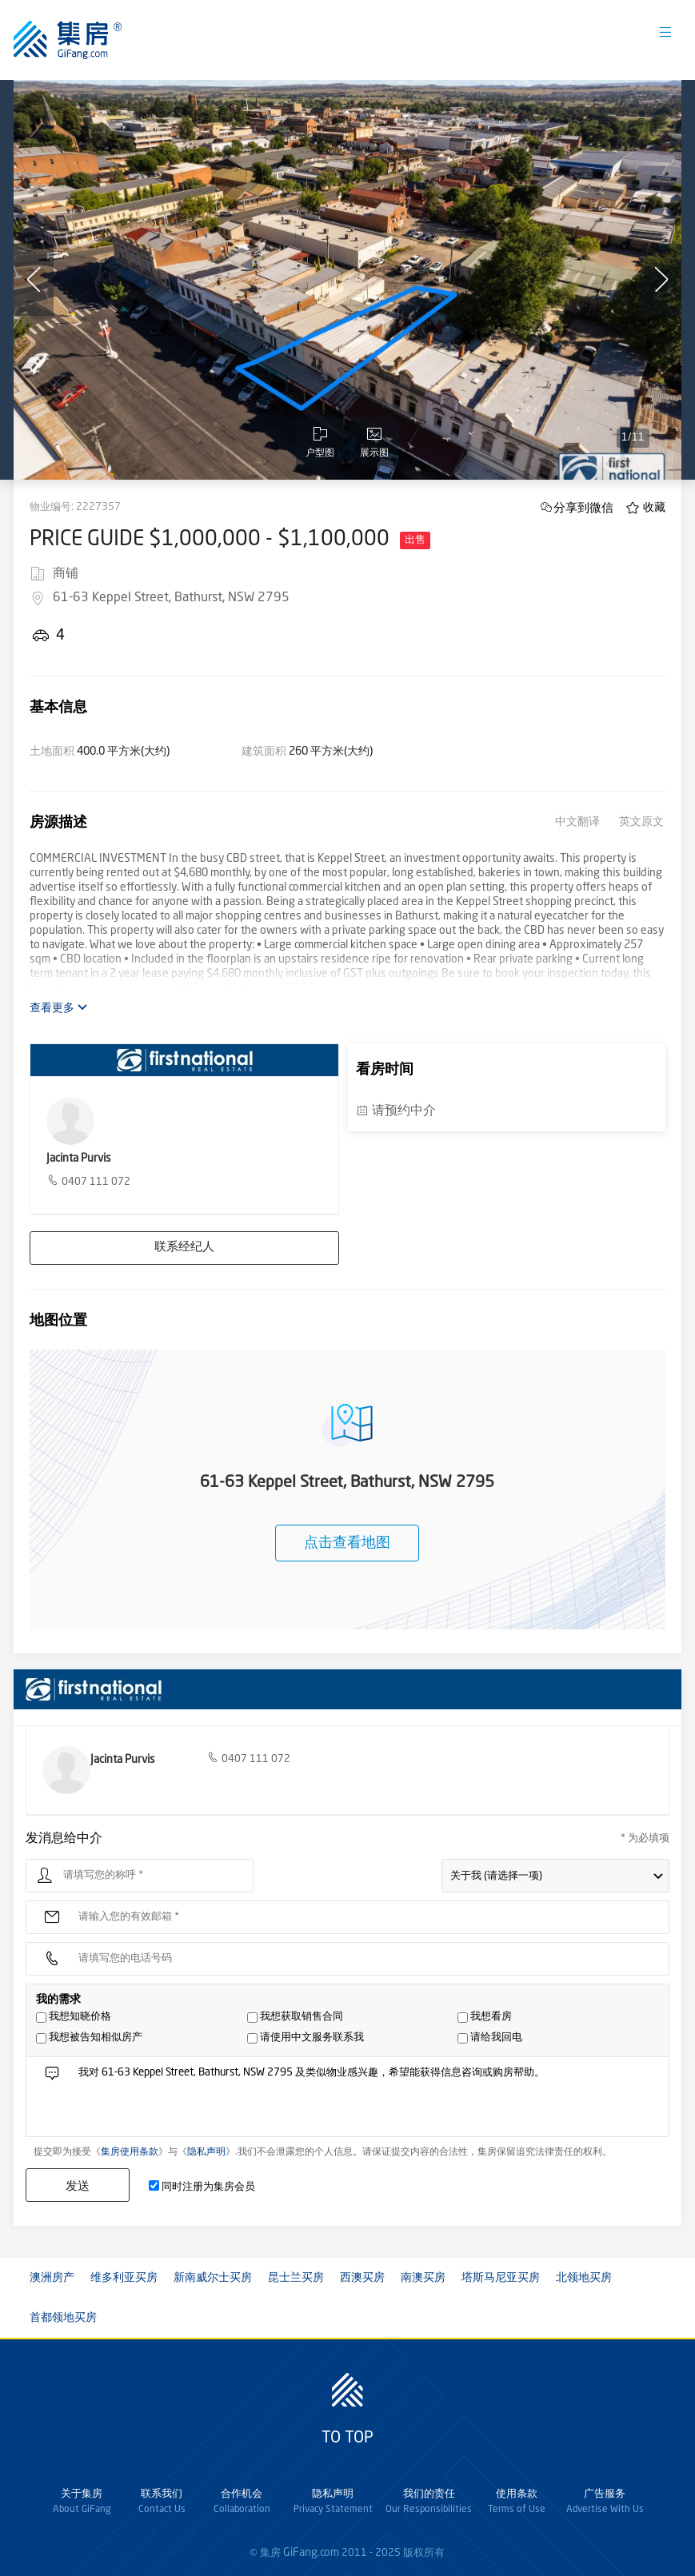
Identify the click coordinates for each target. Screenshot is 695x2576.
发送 (78, 2185)
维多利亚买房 (124, 2277)
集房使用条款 (129, 2152)
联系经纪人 (184, 1248)
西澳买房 (362, 2277)
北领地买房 (584, 2277)
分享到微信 (583, 507)
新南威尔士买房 (213, 2277)
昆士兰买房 (296, 2277)
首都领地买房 (63, 2317)
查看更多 (59, 1008)
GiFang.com (311, 2552)
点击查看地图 (347, 1543)
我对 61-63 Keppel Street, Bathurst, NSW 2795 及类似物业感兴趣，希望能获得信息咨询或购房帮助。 (367, 2100)
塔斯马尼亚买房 (500, 2277)
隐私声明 (206, 2152)
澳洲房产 (52, 2277)
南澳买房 (423, 2277)
